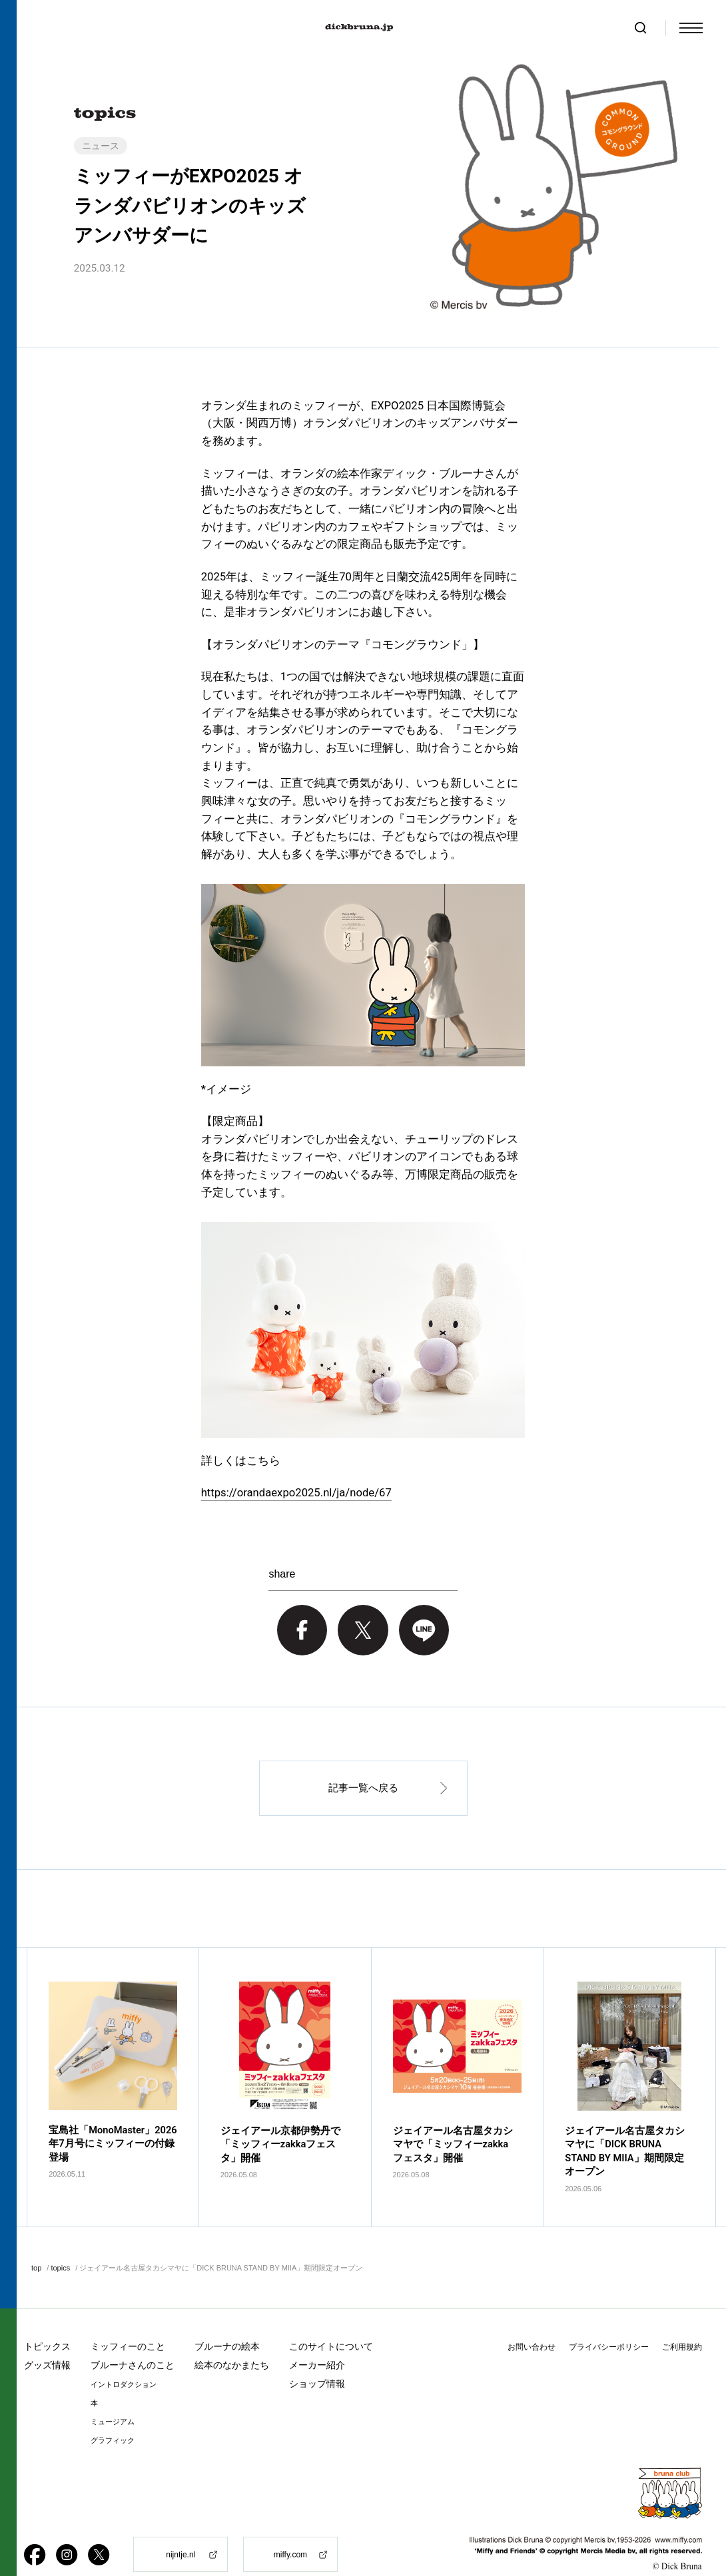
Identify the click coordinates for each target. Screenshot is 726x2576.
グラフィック (113, 2415)
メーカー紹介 (317, 2339)
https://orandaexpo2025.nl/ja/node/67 (296, 1492)
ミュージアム (113, 2396)
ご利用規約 (682, 2321)
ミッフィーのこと (128, 2321)
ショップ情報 (317, 2358)
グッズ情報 (47, 2339)
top (36, 2243)
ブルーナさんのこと (133, 2339)
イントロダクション (124, 2359)
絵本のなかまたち (231, 2339)
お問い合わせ (531, 2321)
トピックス (47, 2321)
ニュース (100, 145)
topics (60, 2243)
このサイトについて (331, 2321)
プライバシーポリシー (609, 2321)
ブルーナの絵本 (227, 2321)
